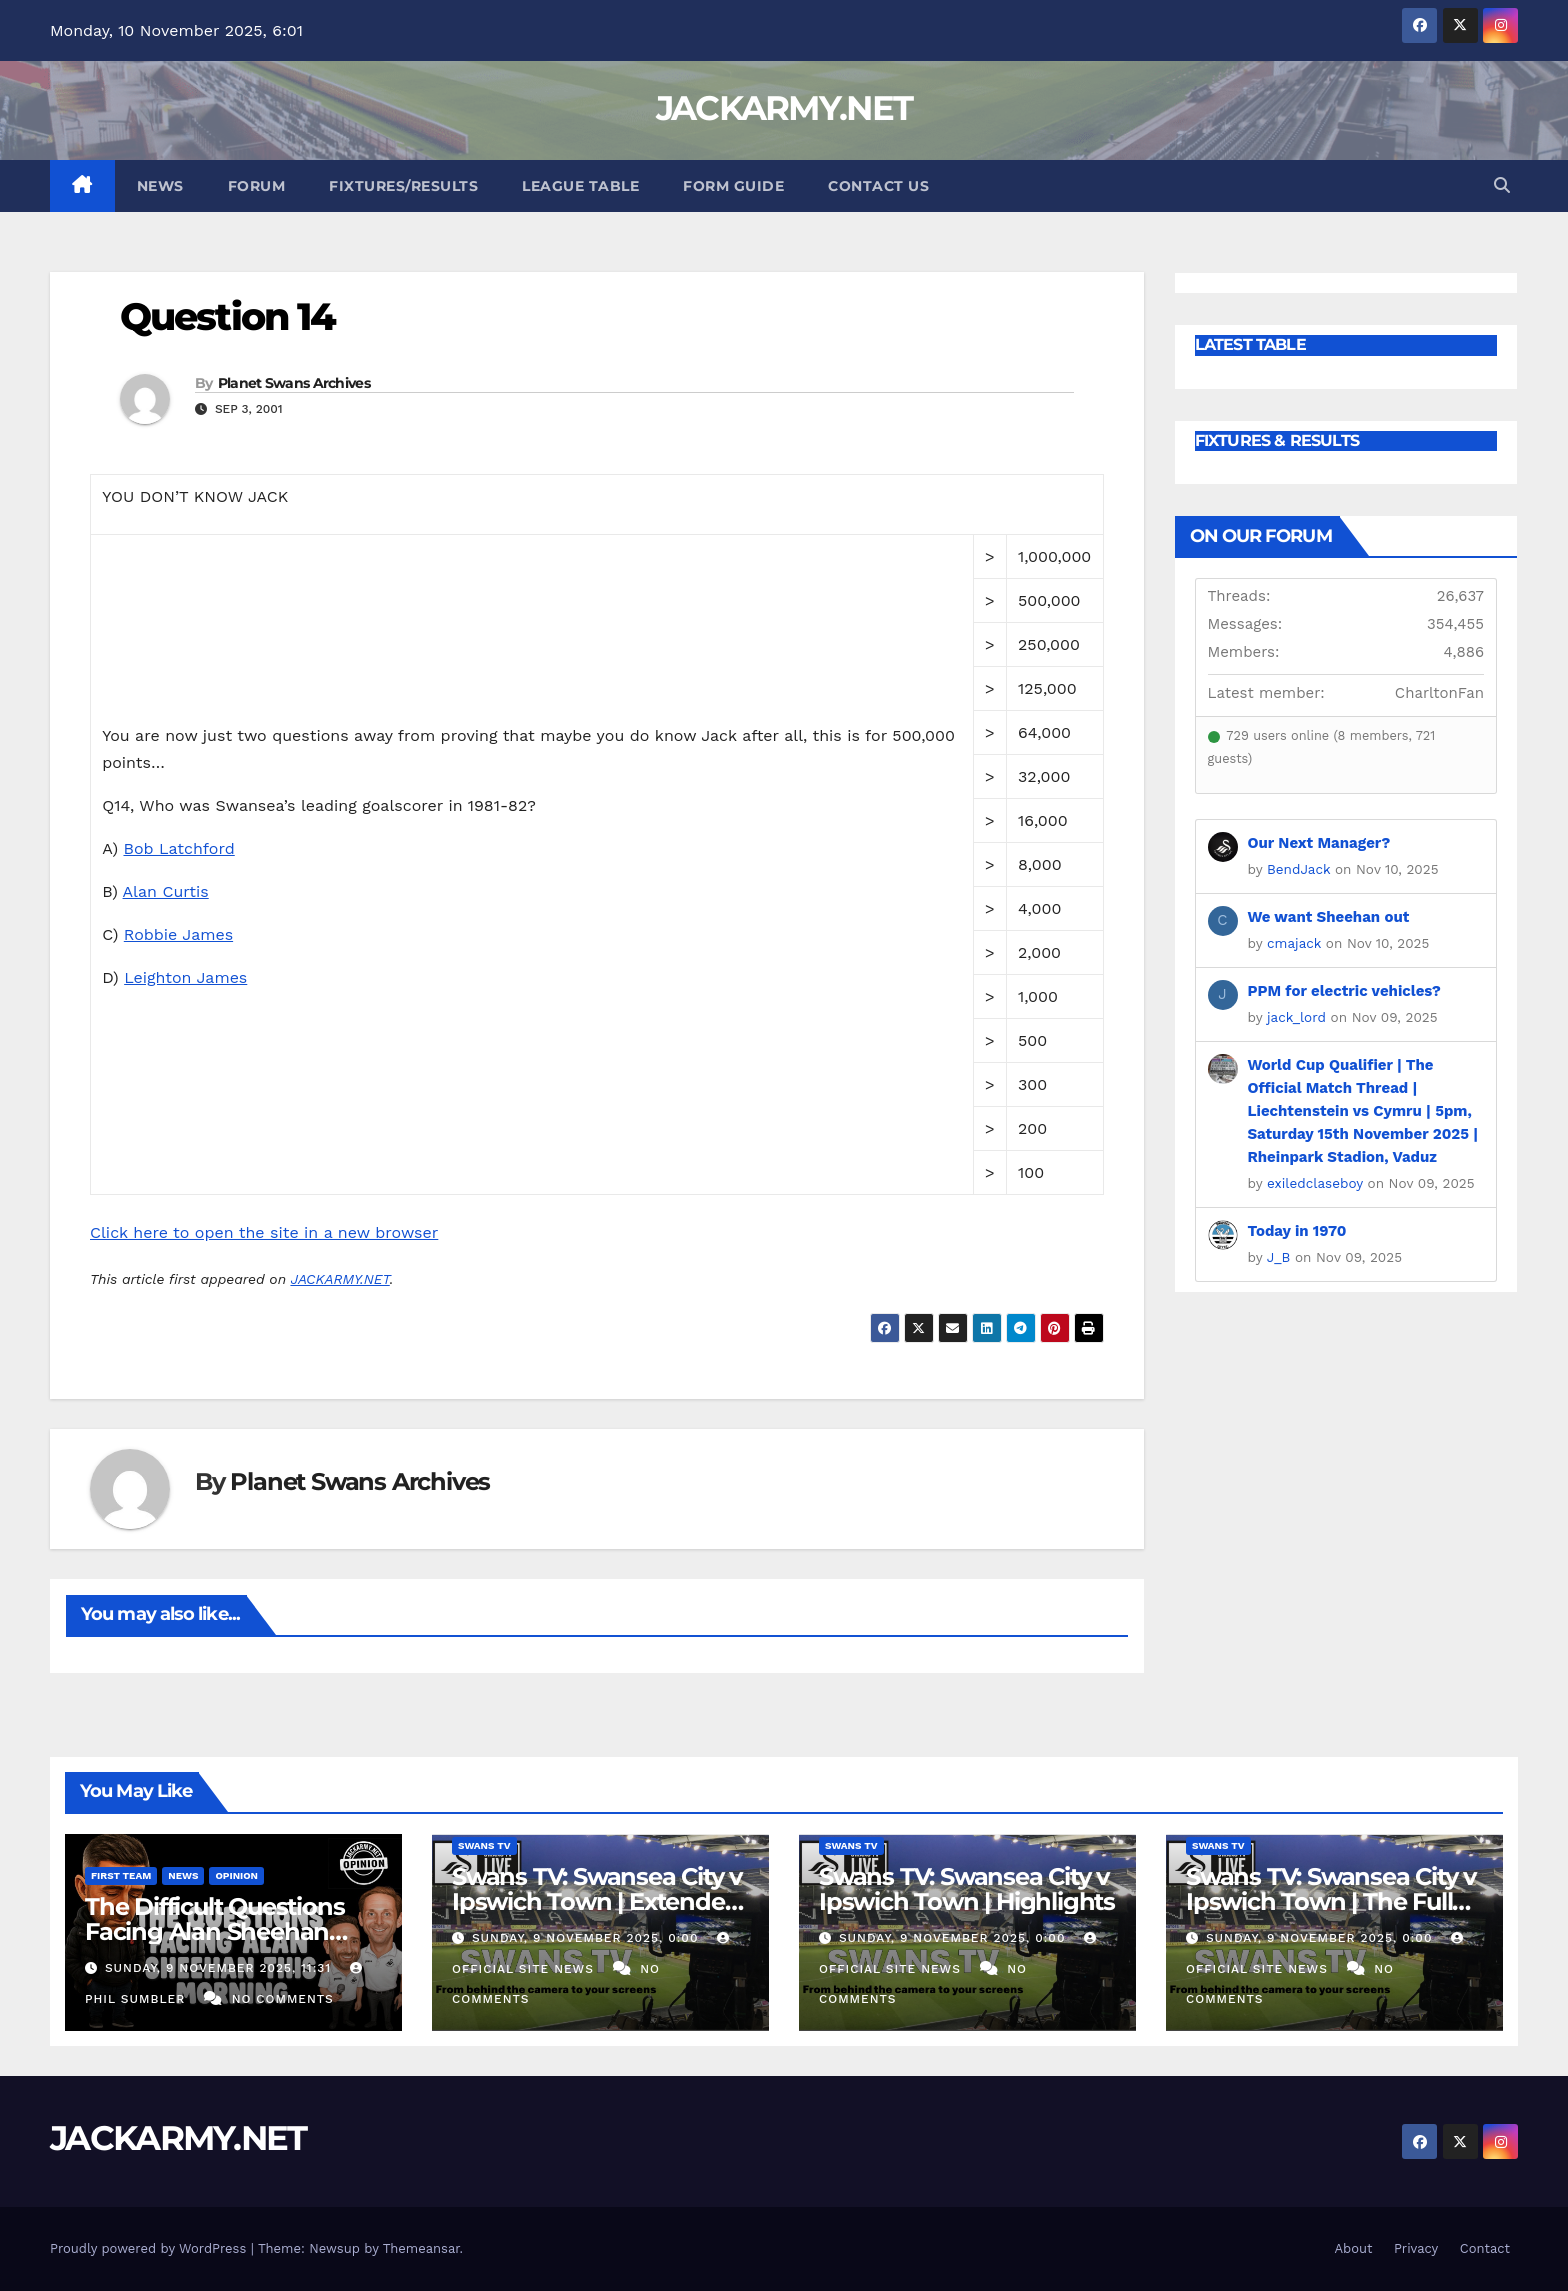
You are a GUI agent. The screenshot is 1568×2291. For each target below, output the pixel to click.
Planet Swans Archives (294, 383)
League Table (580, 186)
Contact (1485, 2248)
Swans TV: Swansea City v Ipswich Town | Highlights (967, 1889)
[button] (1502, 185)
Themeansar (421, 2248)
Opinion (236, 1875)
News (160, 186)
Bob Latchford (178, 848)
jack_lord (1296, 1017)
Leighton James (185, 977)
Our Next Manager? (1319, 843)
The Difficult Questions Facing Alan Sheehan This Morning (214, 1931)
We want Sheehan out (1329, 917)
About (1353, 2248)
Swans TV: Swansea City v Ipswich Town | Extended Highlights (597, 1901)
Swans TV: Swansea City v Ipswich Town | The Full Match (1331, 1901)
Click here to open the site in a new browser (264, 1232)
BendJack (1298, 869)
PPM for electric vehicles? (1344, 991)
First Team (121, 1875)
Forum (257, 186)
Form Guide (733, 186)
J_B (1279, 1257)
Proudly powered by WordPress (150, 2248)
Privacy (1416, 2248)
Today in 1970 (1297, 1231)
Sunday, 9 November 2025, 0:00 (587, 1938)
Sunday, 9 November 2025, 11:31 (220, 1968)
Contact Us (878, 186)
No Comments (283, 1999)
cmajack (1294, 943)
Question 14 (227, 316)
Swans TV (484, 1845)
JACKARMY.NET (784, 108)
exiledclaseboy (1315, 1183)
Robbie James (178, 934)
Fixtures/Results (403, 186)
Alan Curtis (166, 891)
